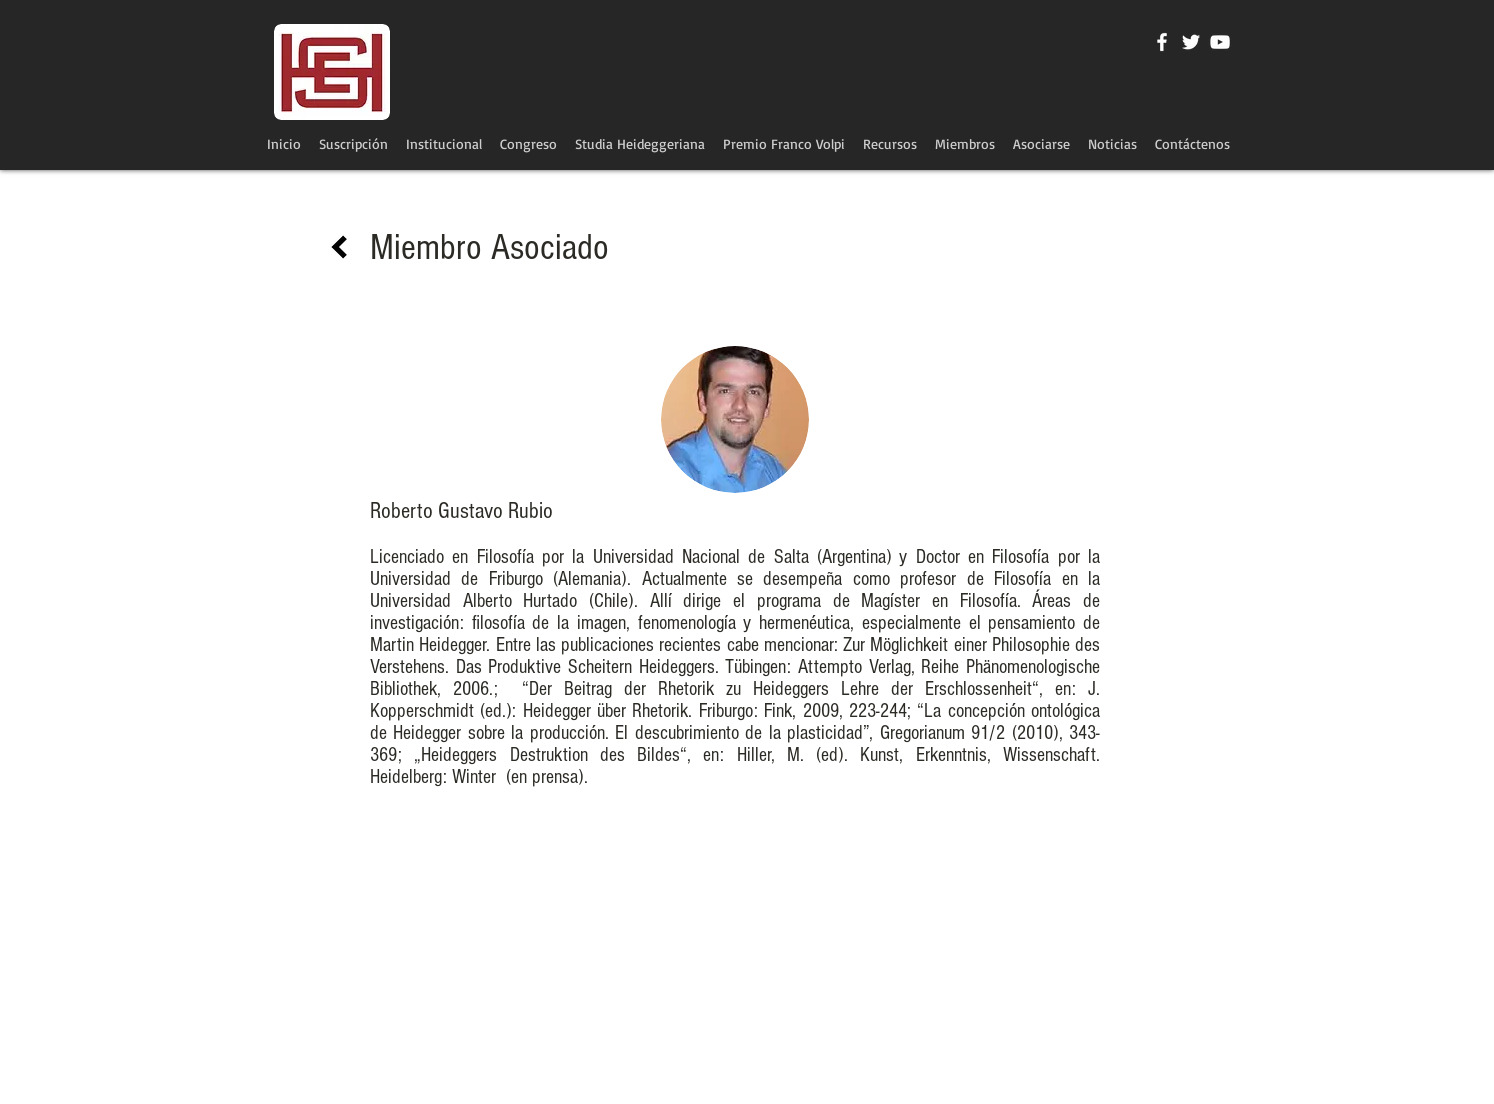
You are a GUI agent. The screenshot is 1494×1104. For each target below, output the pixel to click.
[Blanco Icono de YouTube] (1220, 42)
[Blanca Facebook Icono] (1162, 42)
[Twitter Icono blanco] (1191, 42)
